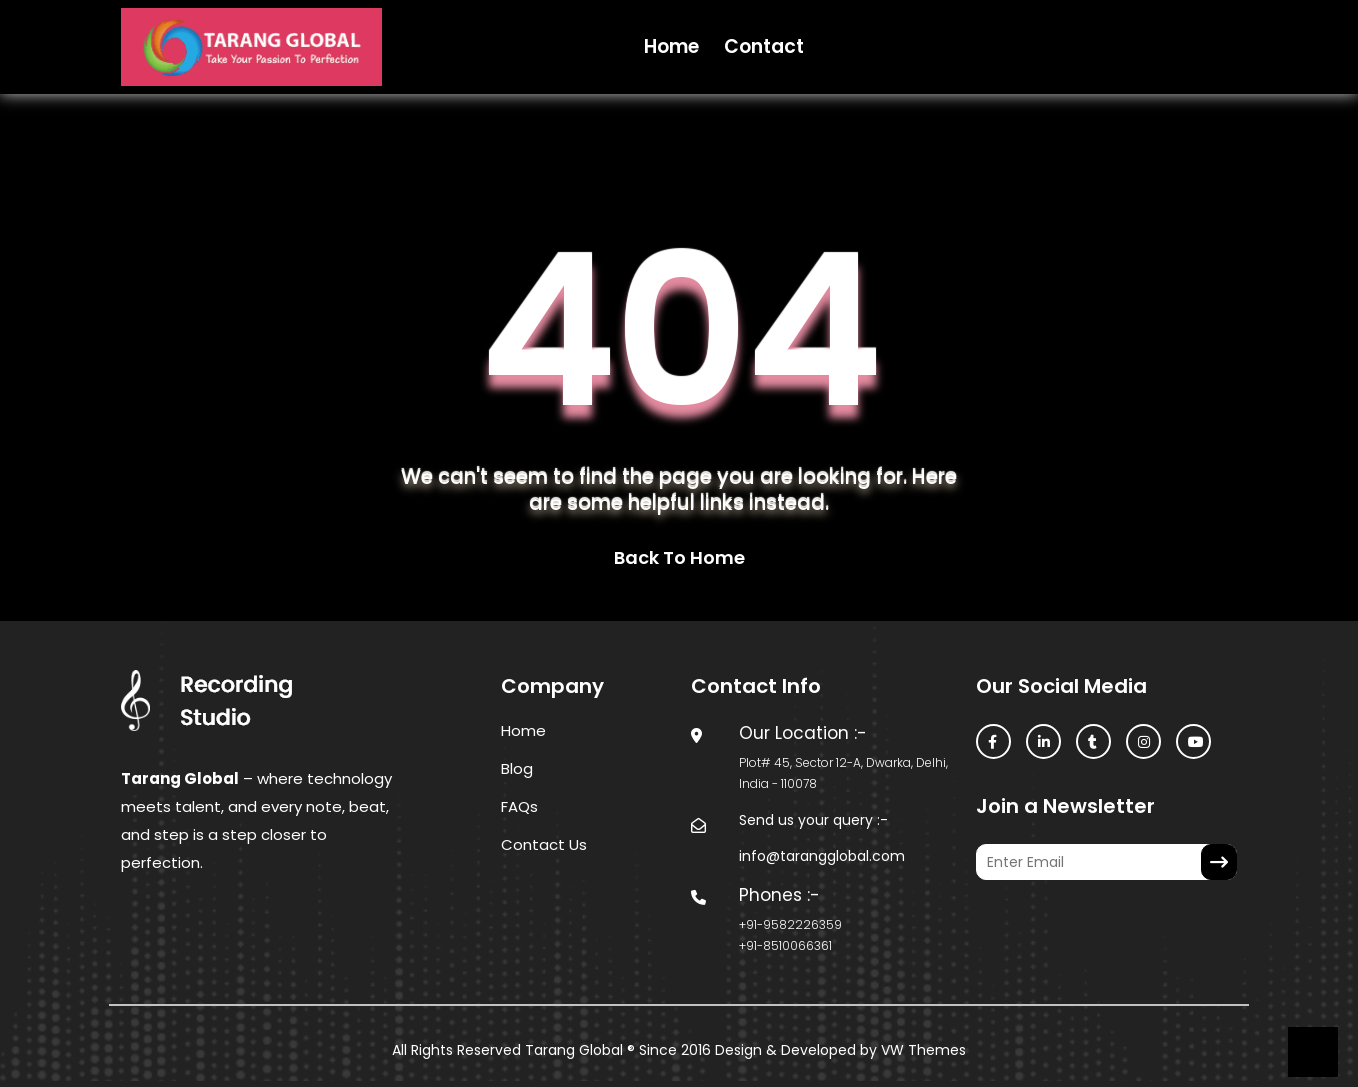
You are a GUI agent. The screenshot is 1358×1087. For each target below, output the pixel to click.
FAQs (519, 806)
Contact (764, 46)
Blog (517, 768)
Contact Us (544, 844)
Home (671, 46)
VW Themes (921, 1050)
